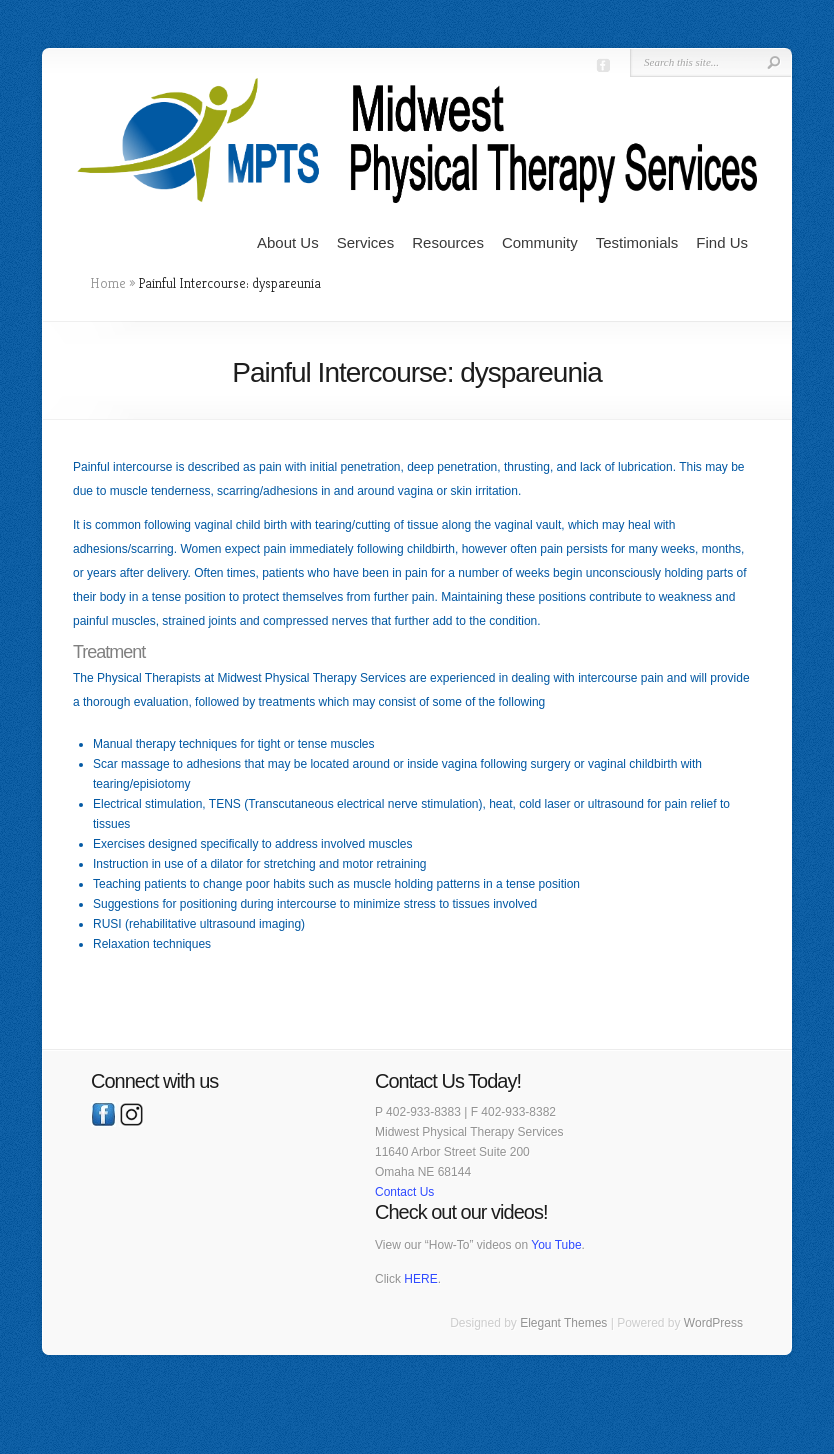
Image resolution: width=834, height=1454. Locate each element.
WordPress (713, 1323)
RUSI (107, 924)
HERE (420, 1279)
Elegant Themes (563, 1323)
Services (366, 242)
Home (108, 283)
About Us (288, 242)
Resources (448, 242)
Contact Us (404, 1192)
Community (540, 242)
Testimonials (637, 242)
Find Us (722, 242)
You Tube (556, 1245)
